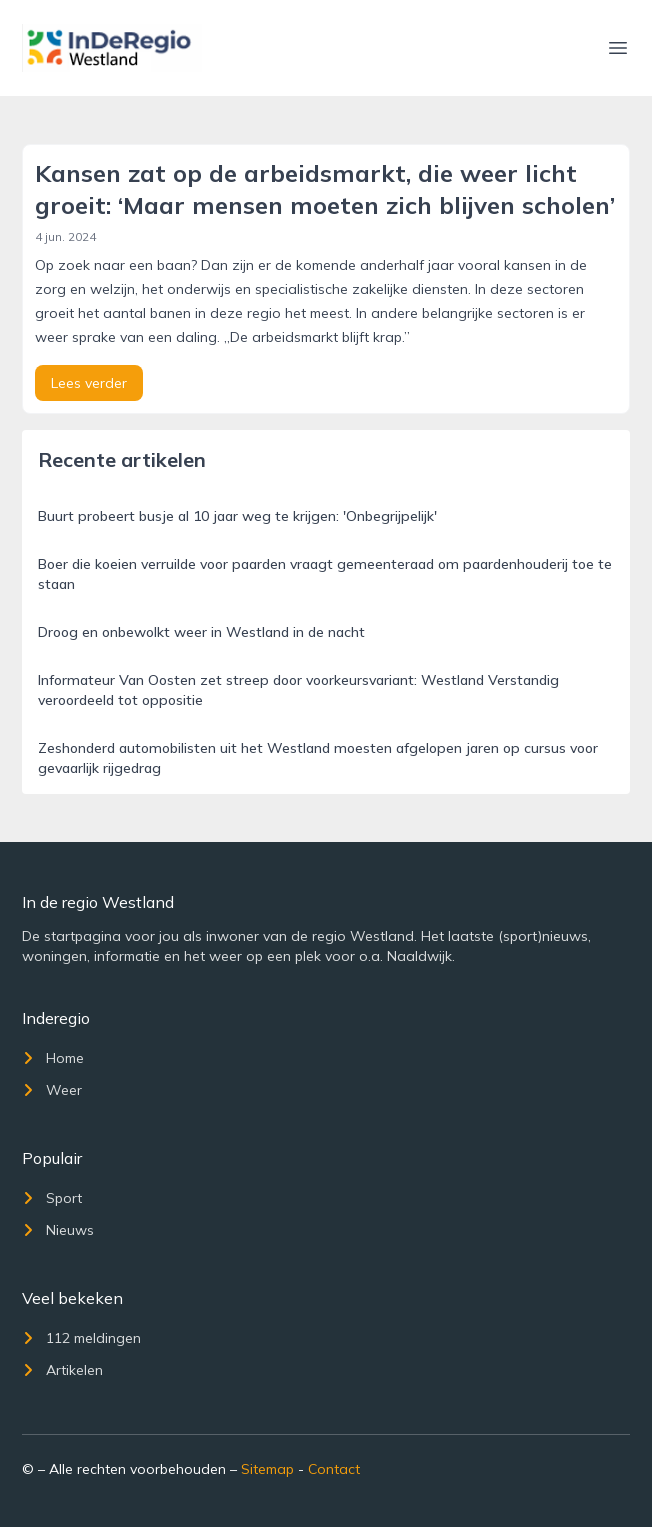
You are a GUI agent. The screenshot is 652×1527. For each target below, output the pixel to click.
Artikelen (62, 1370)
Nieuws (58, 1230)
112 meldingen (81, 1338)
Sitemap (267, 1469)
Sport (52, 1198)
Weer (52, 1090)
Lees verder (89, 383)
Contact (334, 1469)
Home (53, 1058)
